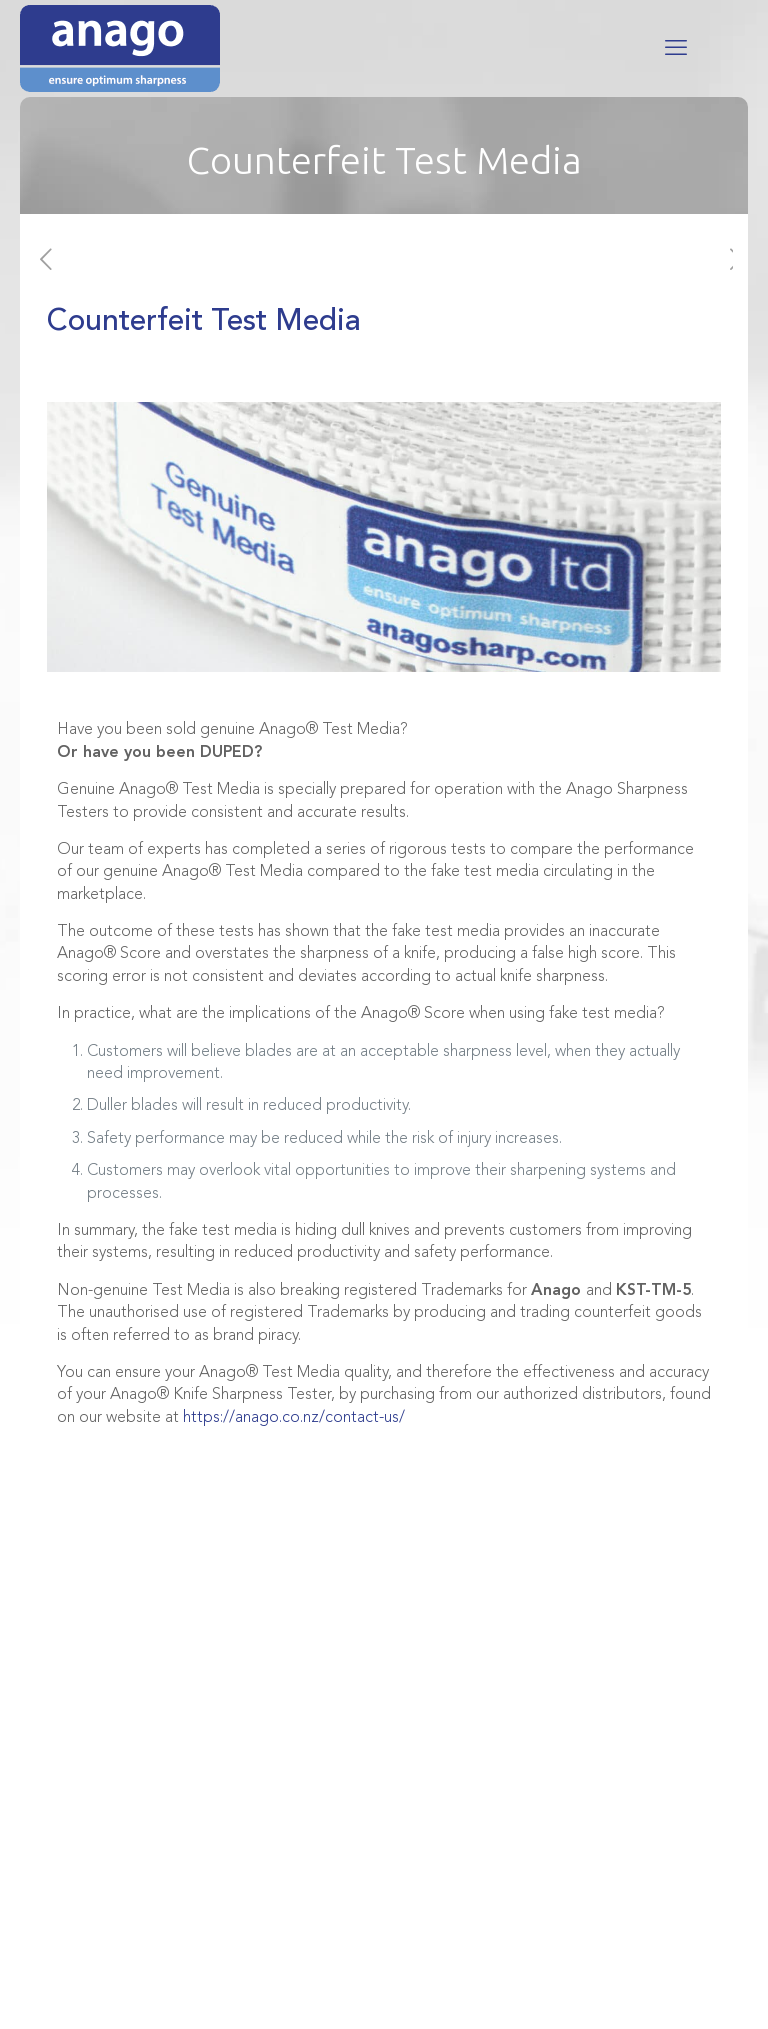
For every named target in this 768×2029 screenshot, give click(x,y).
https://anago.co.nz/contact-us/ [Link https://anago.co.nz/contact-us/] (294, 1418)
